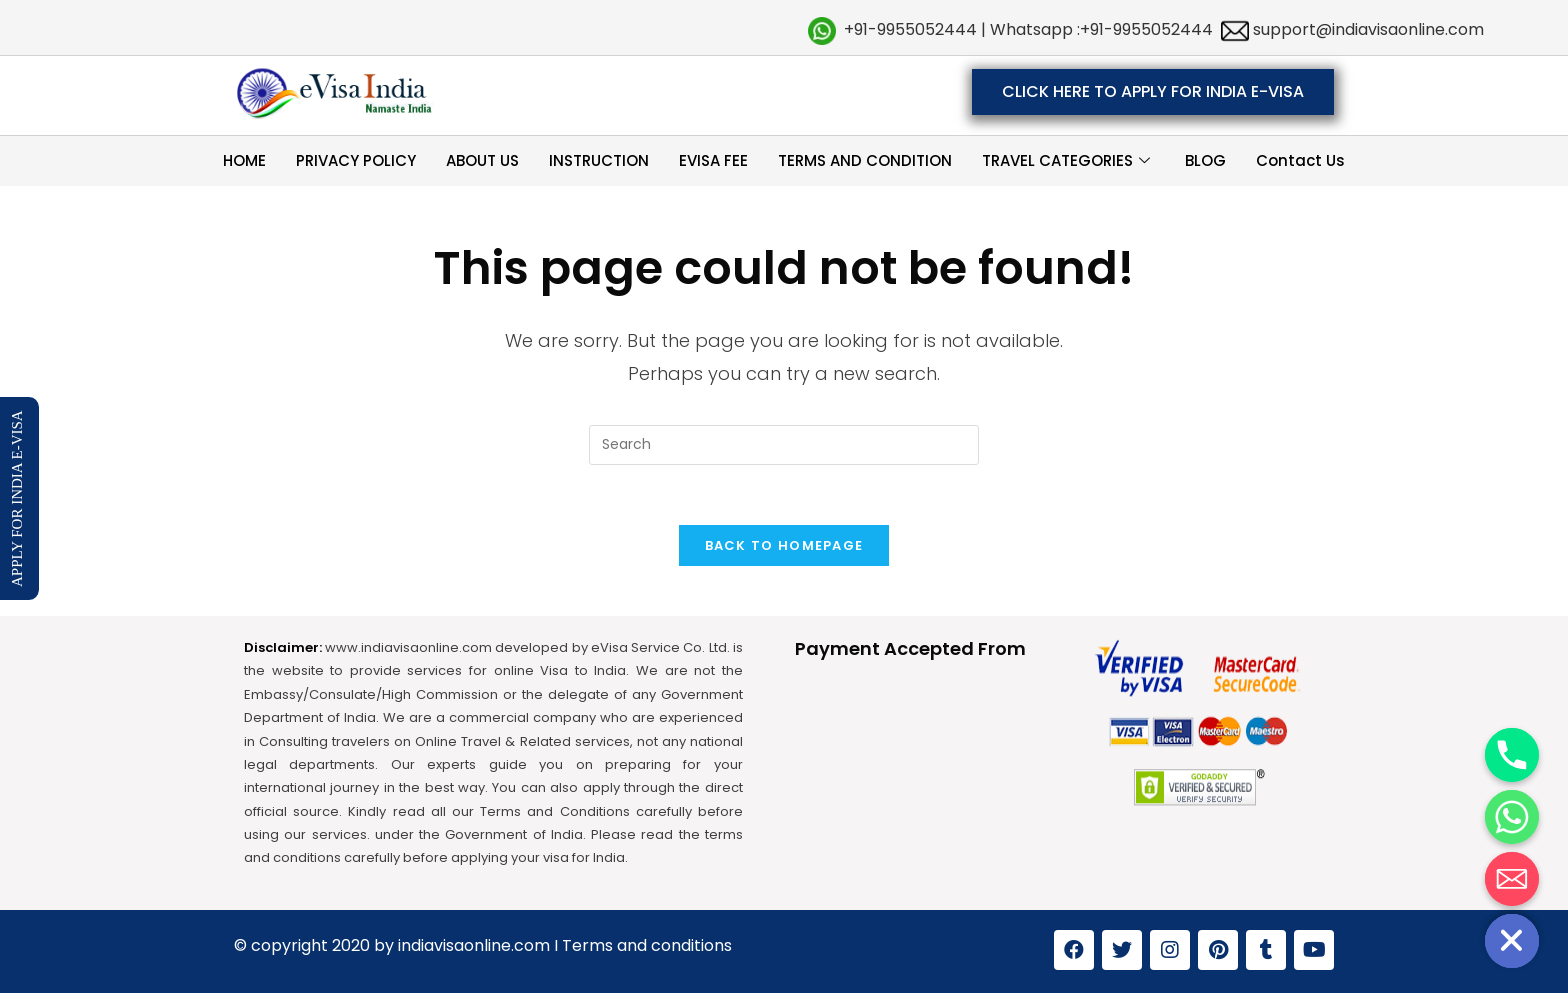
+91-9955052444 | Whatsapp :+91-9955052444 (1028, 29)
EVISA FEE (713, 160)
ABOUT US (482, 160)
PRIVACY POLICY (356, 160)
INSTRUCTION (599, 160)
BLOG (1205, 160)
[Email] (1512, 879)
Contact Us (1300, 160)
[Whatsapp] (1512, 817)
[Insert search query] (784, 445)
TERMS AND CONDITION (865, 160)
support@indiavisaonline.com (1366, 29)
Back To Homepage (784, 545)
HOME (244, 160)
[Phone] (1512, 755)
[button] (1153, 92)
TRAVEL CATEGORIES (1068, 160)
